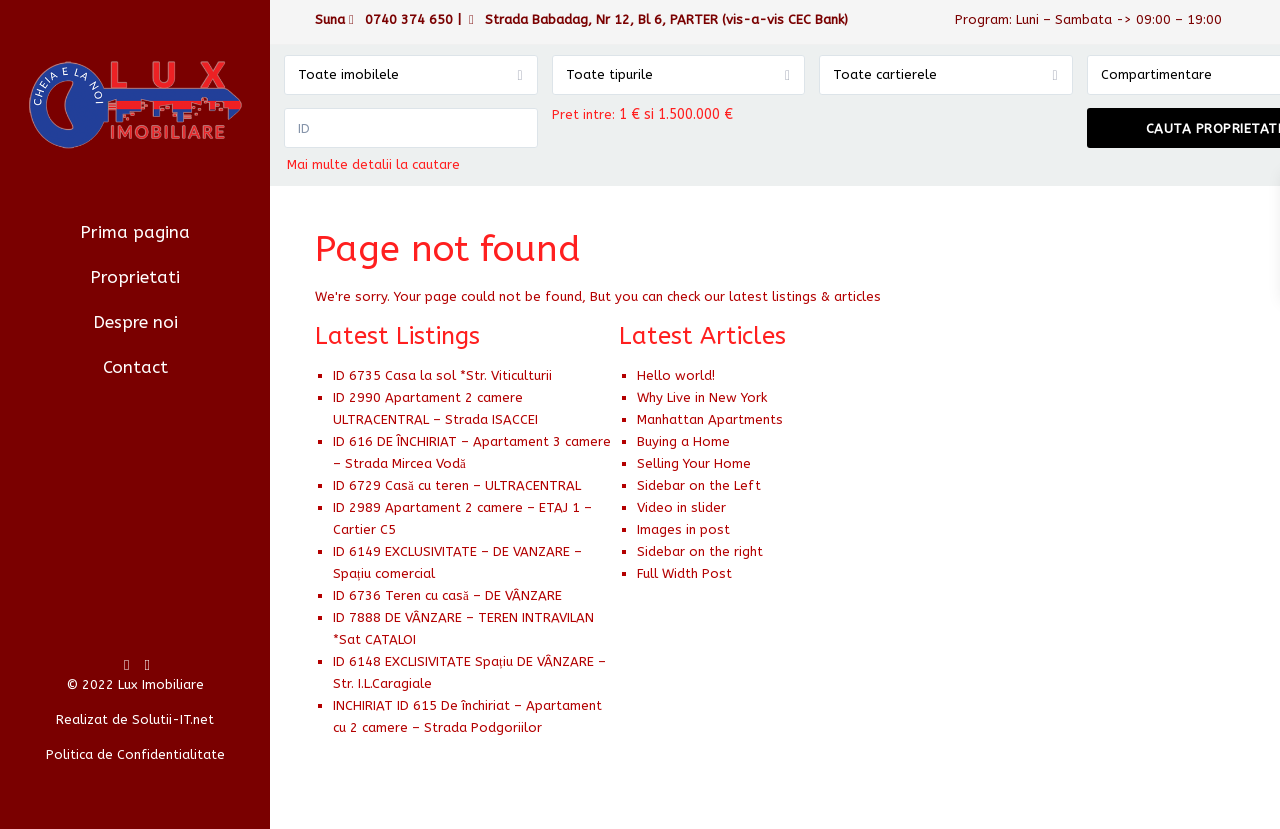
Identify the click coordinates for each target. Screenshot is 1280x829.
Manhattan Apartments (710, 419)
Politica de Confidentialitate (135, 754)
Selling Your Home (694, 463)
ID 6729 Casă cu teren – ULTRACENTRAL (457, 485)
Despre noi (135, 322)
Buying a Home (683, 441)
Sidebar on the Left (699, 485)
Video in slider (681, 507)
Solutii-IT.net (173, 719)
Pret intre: (583, 114)
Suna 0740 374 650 (384, 19)
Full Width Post (684, 573)
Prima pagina (135, 232)
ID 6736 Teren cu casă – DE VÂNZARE (447, 595)
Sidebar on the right (700, 551)
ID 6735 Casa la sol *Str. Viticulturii (442, 375)
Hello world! (676, 375)
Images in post (683, 529)
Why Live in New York (702, 397)
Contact (135, 367)
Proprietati (135, 277)
